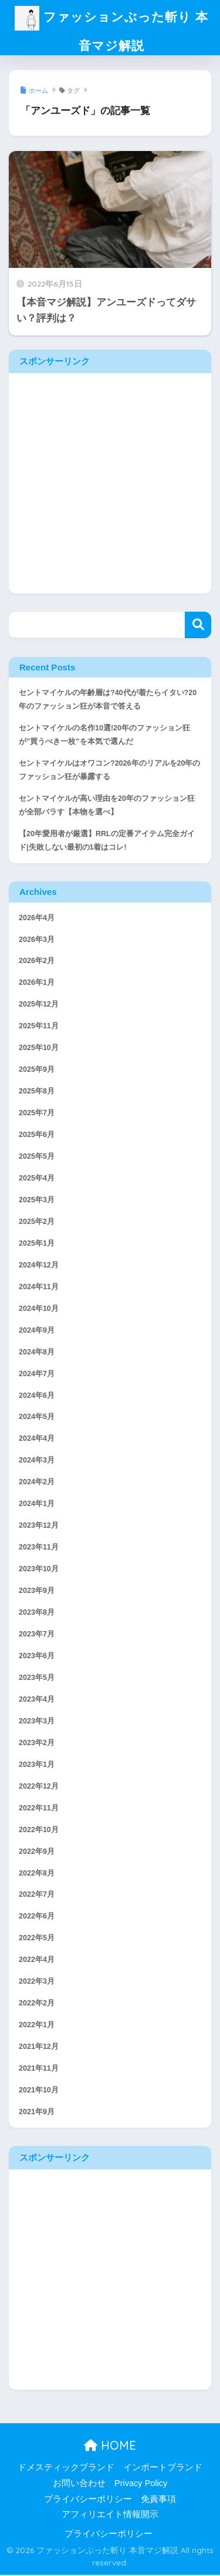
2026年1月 (37, 984)
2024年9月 (37, 1331)
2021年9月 (37, 2113)
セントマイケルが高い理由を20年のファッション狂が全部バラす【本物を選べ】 (107, 806)
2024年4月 (37, 1439)
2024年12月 (39, 1266)
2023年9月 (37, 1592)
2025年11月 (39, 1027)
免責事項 (158, 2499)
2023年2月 (37, 1744)
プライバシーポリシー (88, 2499)
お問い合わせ (79, 2484)
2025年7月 (37, 1114)
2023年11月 (39, 1548)
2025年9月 (37, 1070)
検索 (198, 626)
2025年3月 (37, 1201)
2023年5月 (37, 1679)
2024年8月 (37, 1353)
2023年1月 (37, 1766)
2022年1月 (37, 2026)
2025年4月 (37, 1179)
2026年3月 (37, 940)
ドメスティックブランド (66, 2468)
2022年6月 (37, 1917)
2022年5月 (37, 1939)
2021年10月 (39, 2091)
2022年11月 (39, 1809)
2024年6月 (37, 1396)
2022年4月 (37, 1961)
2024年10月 (39, 1310)
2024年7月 (37, 1374)
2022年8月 (37, 1874)
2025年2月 (37, 1223)
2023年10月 (39, 1570)
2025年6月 (37, 1136)
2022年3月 (37, 1982)
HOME (110, 2446)
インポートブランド (162, 2468)
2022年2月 (37, 2004)
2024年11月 (39, 1288)
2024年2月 (37, 1483)
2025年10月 (39, 1049)
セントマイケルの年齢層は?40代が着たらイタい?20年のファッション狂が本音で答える (108, 701)
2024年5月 (37, 1418)
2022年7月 (37, 1895)
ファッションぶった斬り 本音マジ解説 (112, 31)
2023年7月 (37, 1635)
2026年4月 (37, 918)
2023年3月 (37, 1722)
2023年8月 (37, 1613)
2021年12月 (39, 2048)
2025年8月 (37, 1092)
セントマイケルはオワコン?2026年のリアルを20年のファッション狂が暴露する (109, 771)
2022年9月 (37, 1852)
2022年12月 (39, 1787)
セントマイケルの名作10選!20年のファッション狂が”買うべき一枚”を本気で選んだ (104, 736)
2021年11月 (39, 2069)
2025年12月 (39, 1005)
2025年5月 (37, 1157)
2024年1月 (37, 1505)
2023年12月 (39, 1526)
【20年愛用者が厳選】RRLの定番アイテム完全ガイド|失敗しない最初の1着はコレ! (107, 842)
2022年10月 (39, 1831)
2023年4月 (37, 1700)
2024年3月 (37, 1461)
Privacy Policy (140, 2484)
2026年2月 (37, 962)
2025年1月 (37, 1244)
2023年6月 (37, 1657)
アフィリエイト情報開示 (110, 2515)
